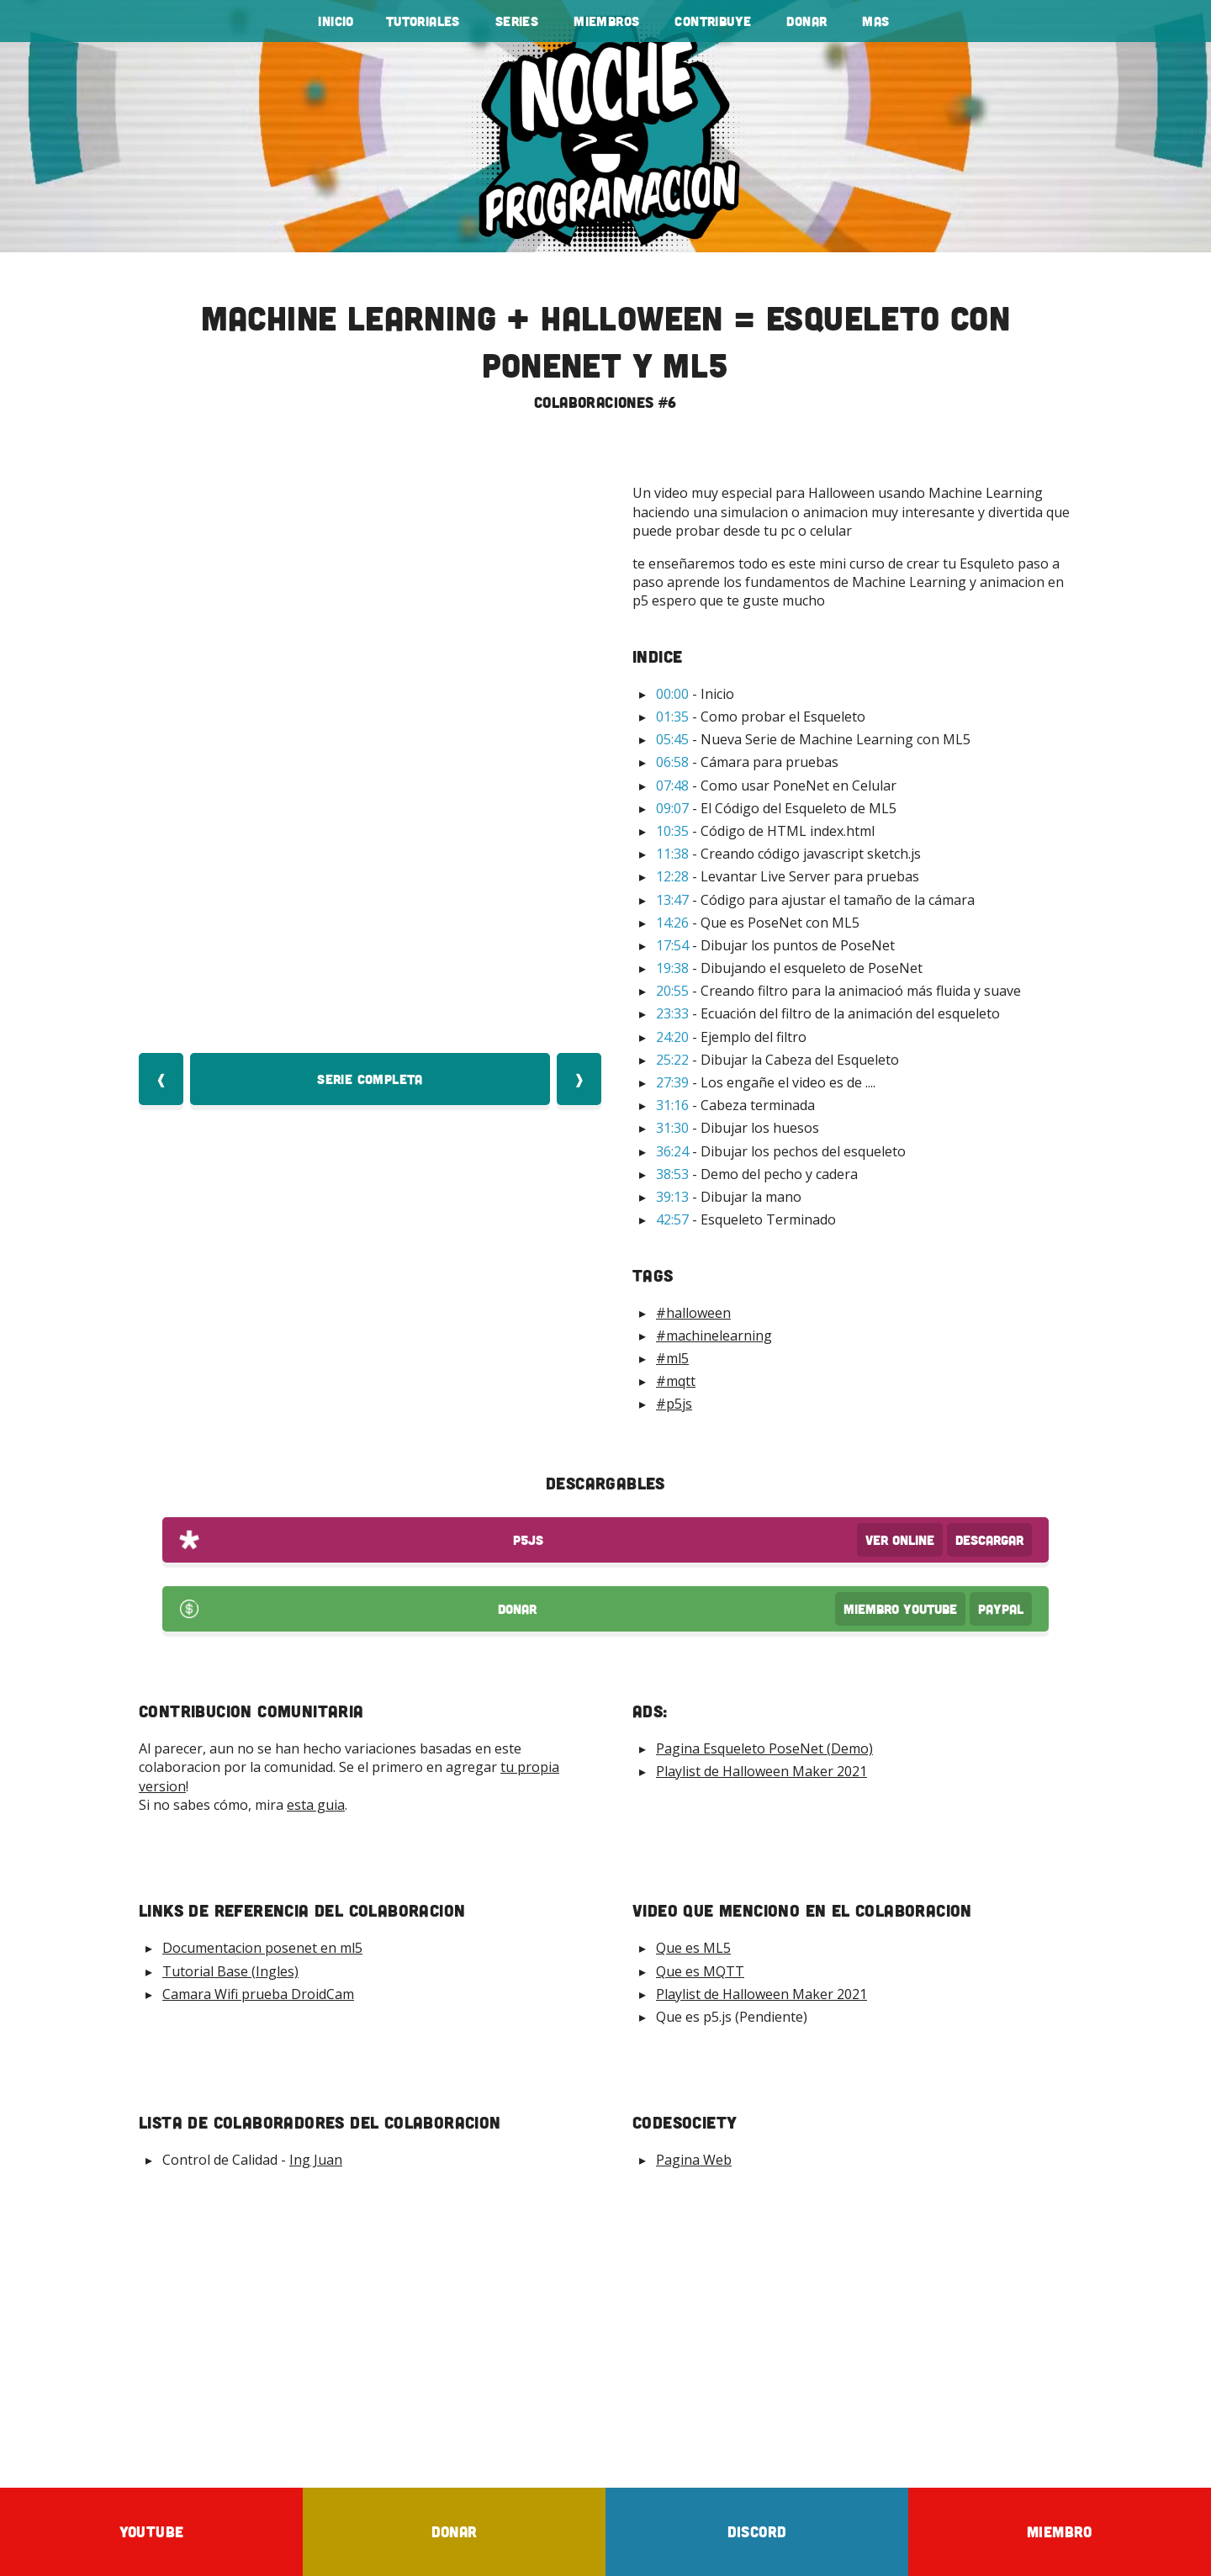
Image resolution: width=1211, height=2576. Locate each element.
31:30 (672, 1128)
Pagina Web (694, 2159)
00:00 (672, 694)
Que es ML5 (693, 1948)
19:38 (672, 968)
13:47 (672, 900)
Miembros (606, 21)
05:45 (672, 739)
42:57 (672, 1219)
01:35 (672, 716)
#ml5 (672, 1358)
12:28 (672, 876)
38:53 (672, 1174)
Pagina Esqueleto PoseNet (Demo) (764, 1748)
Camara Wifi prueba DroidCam (258, 1994)
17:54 (672, 945)
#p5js (674, 1403)
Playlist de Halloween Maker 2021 (761, 1771)
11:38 (672, 853)
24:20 (672, 1037)
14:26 (672, 922)
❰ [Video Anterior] (161, 1079)
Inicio (335, 21)
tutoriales (423, 21)
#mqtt (675, 1381)
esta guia (316, 1805)
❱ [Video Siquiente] (579, 1079)
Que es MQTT (700, 1971)
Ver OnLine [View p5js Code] (899, 1539)
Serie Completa (370, 1079)
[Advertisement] (605, 2328)
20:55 (672, 990)
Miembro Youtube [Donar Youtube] (900, 1608)
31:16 (672, 1105)
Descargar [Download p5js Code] (989, 1539)
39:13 (672, 1196)
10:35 (672, 831)
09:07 (672, 808)
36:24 (672, 1151)
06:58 (672, 762)
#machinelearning (714, 1335)
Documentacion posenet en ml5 (262, 1948)
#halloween (693, 1313)
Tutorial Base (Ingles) (230, 1971)
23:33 (672, 1013)
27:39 (672, 1082)
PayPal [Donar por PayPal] (1000, 1608)
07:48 (672, 785)
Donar (806, 21)
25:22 (672, 1059)
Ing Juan (315, 2159)
